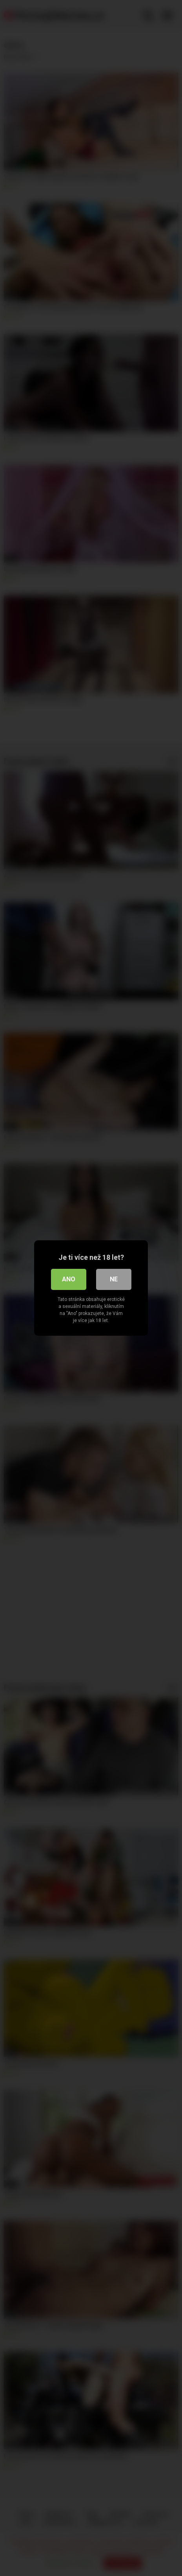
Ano (68, 1279)
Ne (114, 1279)
